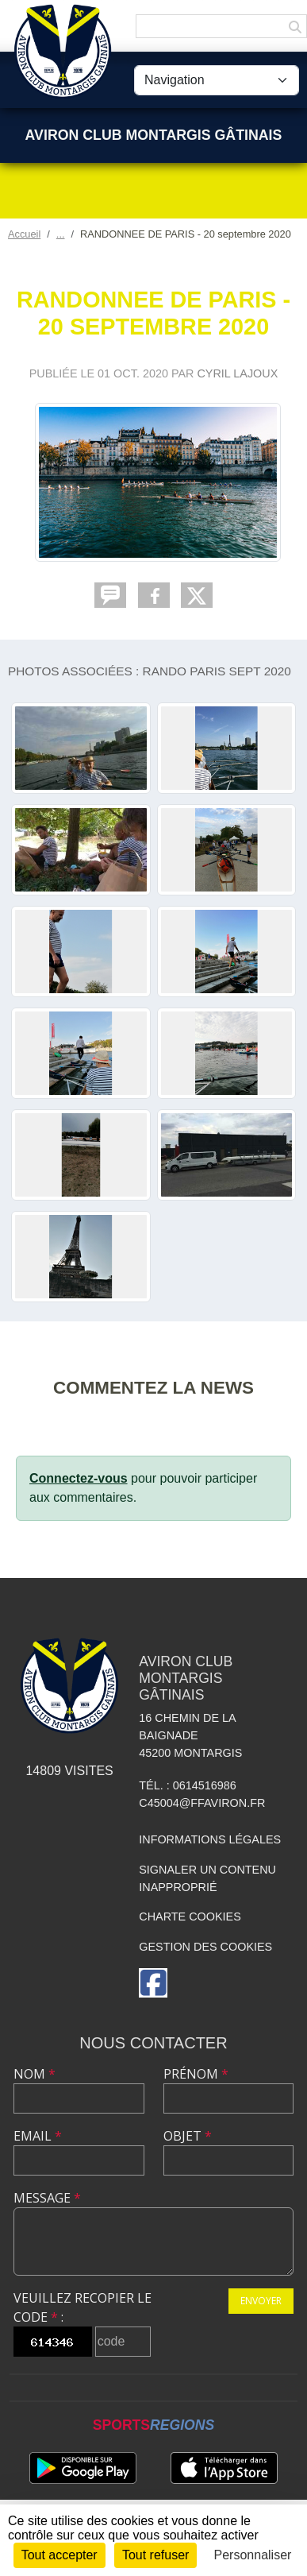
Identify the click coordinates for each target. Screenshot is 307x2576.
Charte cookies (189, 1916)
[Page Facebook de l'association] (153, 1983)
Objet (187, 2136)
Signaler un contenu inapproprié (207, 1878)
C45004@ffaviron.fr (202, 1803)
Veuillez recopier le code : (82, 2307)
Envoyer (261, 2300)
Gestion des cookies (205, 1946)
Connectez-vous (78, 1478)
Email (37, 2136)
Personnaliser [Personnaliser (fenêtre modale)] (253, 2555)
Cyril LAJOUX (237, 373)
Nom (34, 2074)
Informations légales (210, 1839)
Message (47, 2198)
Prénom (195, 2074)
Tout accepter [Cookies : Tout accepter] (59, 2555)
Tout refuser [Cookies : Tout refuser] (155, 2555)
